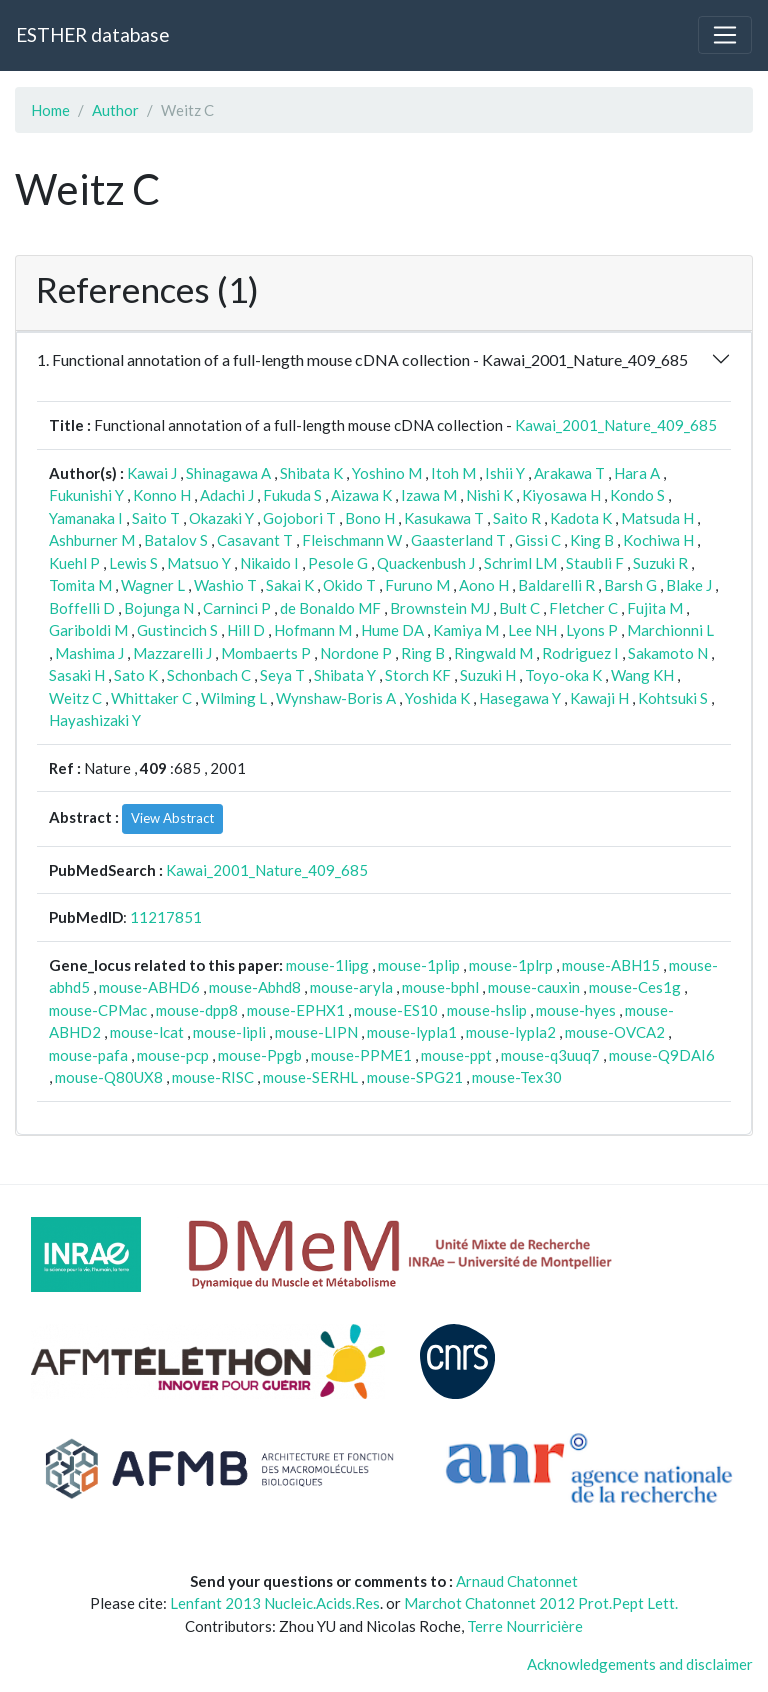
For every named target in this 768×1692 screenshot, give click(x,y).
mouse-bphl (440, 987)
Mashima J (89, 653)
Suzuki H (488, 675)
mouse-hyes (576, 1010)
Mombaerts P (266, 653)
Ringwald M (493, 653)
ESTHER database (92, 34)
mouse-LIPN (316, 1032)
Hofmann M (313, 630)
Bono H (370, 518)
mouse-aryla (351, 987)
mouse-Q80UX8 (109, 1077)
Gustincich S (177, 630)
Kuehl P (74, 563)
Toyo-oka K (563, 675)
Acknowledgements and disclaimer (640, 1664)
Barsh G (630, 585)
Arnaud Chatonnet (517, 1581)
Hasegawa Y (520, 698)
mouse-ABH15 (611, 965)
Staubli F (595, 563)
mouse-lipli (229, 1032)
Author (115, 110)
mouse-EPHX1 (296, 1010)
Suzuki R (660, 563)
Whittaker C (151, 698)
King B (592, 540)
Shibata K (311, 473)
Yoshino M (387, 473)
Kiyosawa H (561, 495)
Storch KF (418, 675)
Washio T (225, 585)
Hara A (637, 473)
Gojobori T (299, 518)
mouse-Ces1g (635, 987)
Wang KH (642, 675)
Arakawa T (569, 473)
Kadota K (581, 518)
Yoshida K (437, 698)
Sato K (136, 675)
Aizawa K (361, 495)
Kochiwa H (658, 540)
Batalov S (176, 540)
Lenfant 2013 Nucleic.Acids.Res (275, 1603)
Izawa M (429, 495)
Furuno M (417, 585)
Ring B (423, 653)
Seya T (282, 675)
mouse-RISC (213, 1077)
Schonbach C (209, 675)
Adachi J (227, 495)
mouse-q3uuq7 (550, 1055)
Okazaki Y (221, 518)
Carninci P (237, 608)
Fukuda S (292, 495)
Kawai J (152, 473)
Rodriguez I (580, 653)
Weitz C (75, 698)
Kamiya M (466, 630)
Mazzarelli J (172, 653)
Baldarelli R (556, 585)
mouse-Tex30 (517, 1077)
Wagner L (153, 585)
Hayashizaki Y (95, 720)
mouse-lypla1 (412, 1032)
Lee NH (532, 630)
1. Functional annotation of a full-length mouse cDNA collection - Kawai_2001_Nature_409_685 (362, 359)
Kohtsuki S (673, 698)
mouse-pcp (173, 1055)
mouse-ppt (456, 1055)
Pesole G (338, 563)
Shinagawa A (228, 473)
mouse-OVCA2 (615, 1032)
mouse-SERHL (310, 1077)
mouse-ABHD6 (149, 987)
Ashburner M (92, 540)
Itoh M (453, 473)
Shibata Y (345, 675)
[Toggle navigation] (725, 35)
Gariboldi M (88, 630)
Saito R (517, 518)
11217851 (166, 917)
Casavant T (255, 540)
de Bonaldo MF (330, 608)
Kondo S (637, 495)
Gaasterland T (458, 540)
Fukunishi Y (86, 495)
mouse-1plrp (511, 965)
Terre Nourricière (525, 1626)
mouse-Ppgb (260, 1055)
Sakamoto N (668, 653)
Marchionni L (670, 630)
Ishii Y (505, 473)
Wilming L (234, 698)
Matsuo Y (199, 563)
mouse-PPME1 (361, 1055)
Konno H (162, 495)
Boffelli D (82, 608)
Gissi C (538, 540)
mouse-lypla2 (511, 1032)
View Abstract (172, 818)
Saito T (156, 518)
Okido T (349, 585)
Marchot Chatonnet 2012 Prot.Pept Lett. (541, 1603)
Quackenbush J (426, 563)
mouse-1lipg (327, 965)
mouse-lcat (147, 1032)
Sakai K (290, 585)
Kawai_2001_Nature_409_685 (616, 425)
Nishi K (489, 495)
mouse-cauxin (534, 987)
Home (50, 110)
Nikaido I (269, 563)
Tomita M (80, 585)
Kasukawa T (444, 518)
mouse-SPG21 (415, 1077)
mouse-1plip (419, 965)
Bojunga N (159, 608)
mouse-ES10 (396, 1010)
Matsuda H (657, 518)
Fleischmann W (352, 540)
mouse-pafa (88, 1055)
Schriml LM (520, 563)
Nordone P (356, 653)
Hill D (246, 630)
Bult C (519, 608)
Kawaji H (599, 698)
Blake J (689, 585)
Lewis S (133, 563)
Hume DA (392, 630)
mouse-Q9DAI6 (662, 1055)
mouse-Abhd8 (255, 987)
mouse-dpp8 (197, 1010)
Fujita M (655, 608)
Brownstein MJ (440, 608)
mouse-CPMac (98, 1010)
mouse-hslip (487, 1010)
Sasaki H (77, 675)
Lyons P (592, 630)
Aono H (484, 585)
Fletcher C (583, 608)
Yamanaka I (86, 518)
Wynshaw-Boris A (336, 698)
